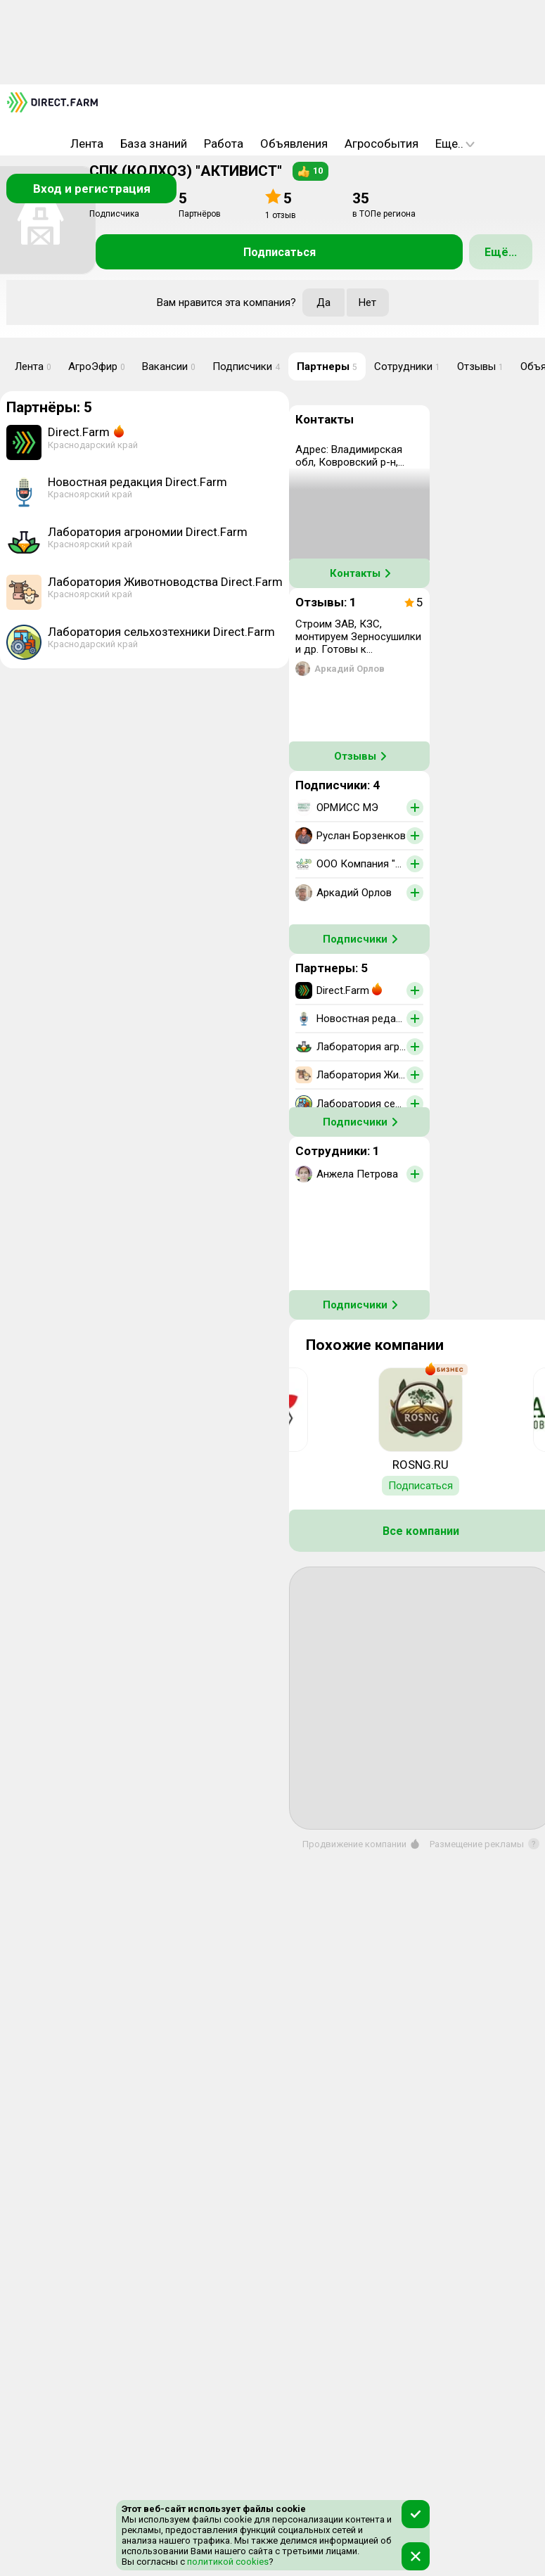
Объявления (294, 143)
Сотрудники (407, 366)
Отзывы (480, 366)
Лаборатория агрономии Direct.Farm (148, 532)
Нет (367, 302)
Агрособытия (381, 143)
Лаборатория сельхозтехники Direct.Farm (161, 632)
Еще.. (455, 143)
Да (323, 302)
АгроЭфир (96, 366)
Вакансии (168, 366)
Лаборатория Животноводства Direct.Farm (165, 582)
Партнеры (327, 366)
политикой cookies (227, 2561)
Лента (86, 143)
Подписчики (246, 366)
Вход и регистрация (91, 188)
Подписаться (279, 252)
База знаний (153, 143)
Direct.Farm (79, 432)
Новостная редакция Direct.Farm (137, 482)
